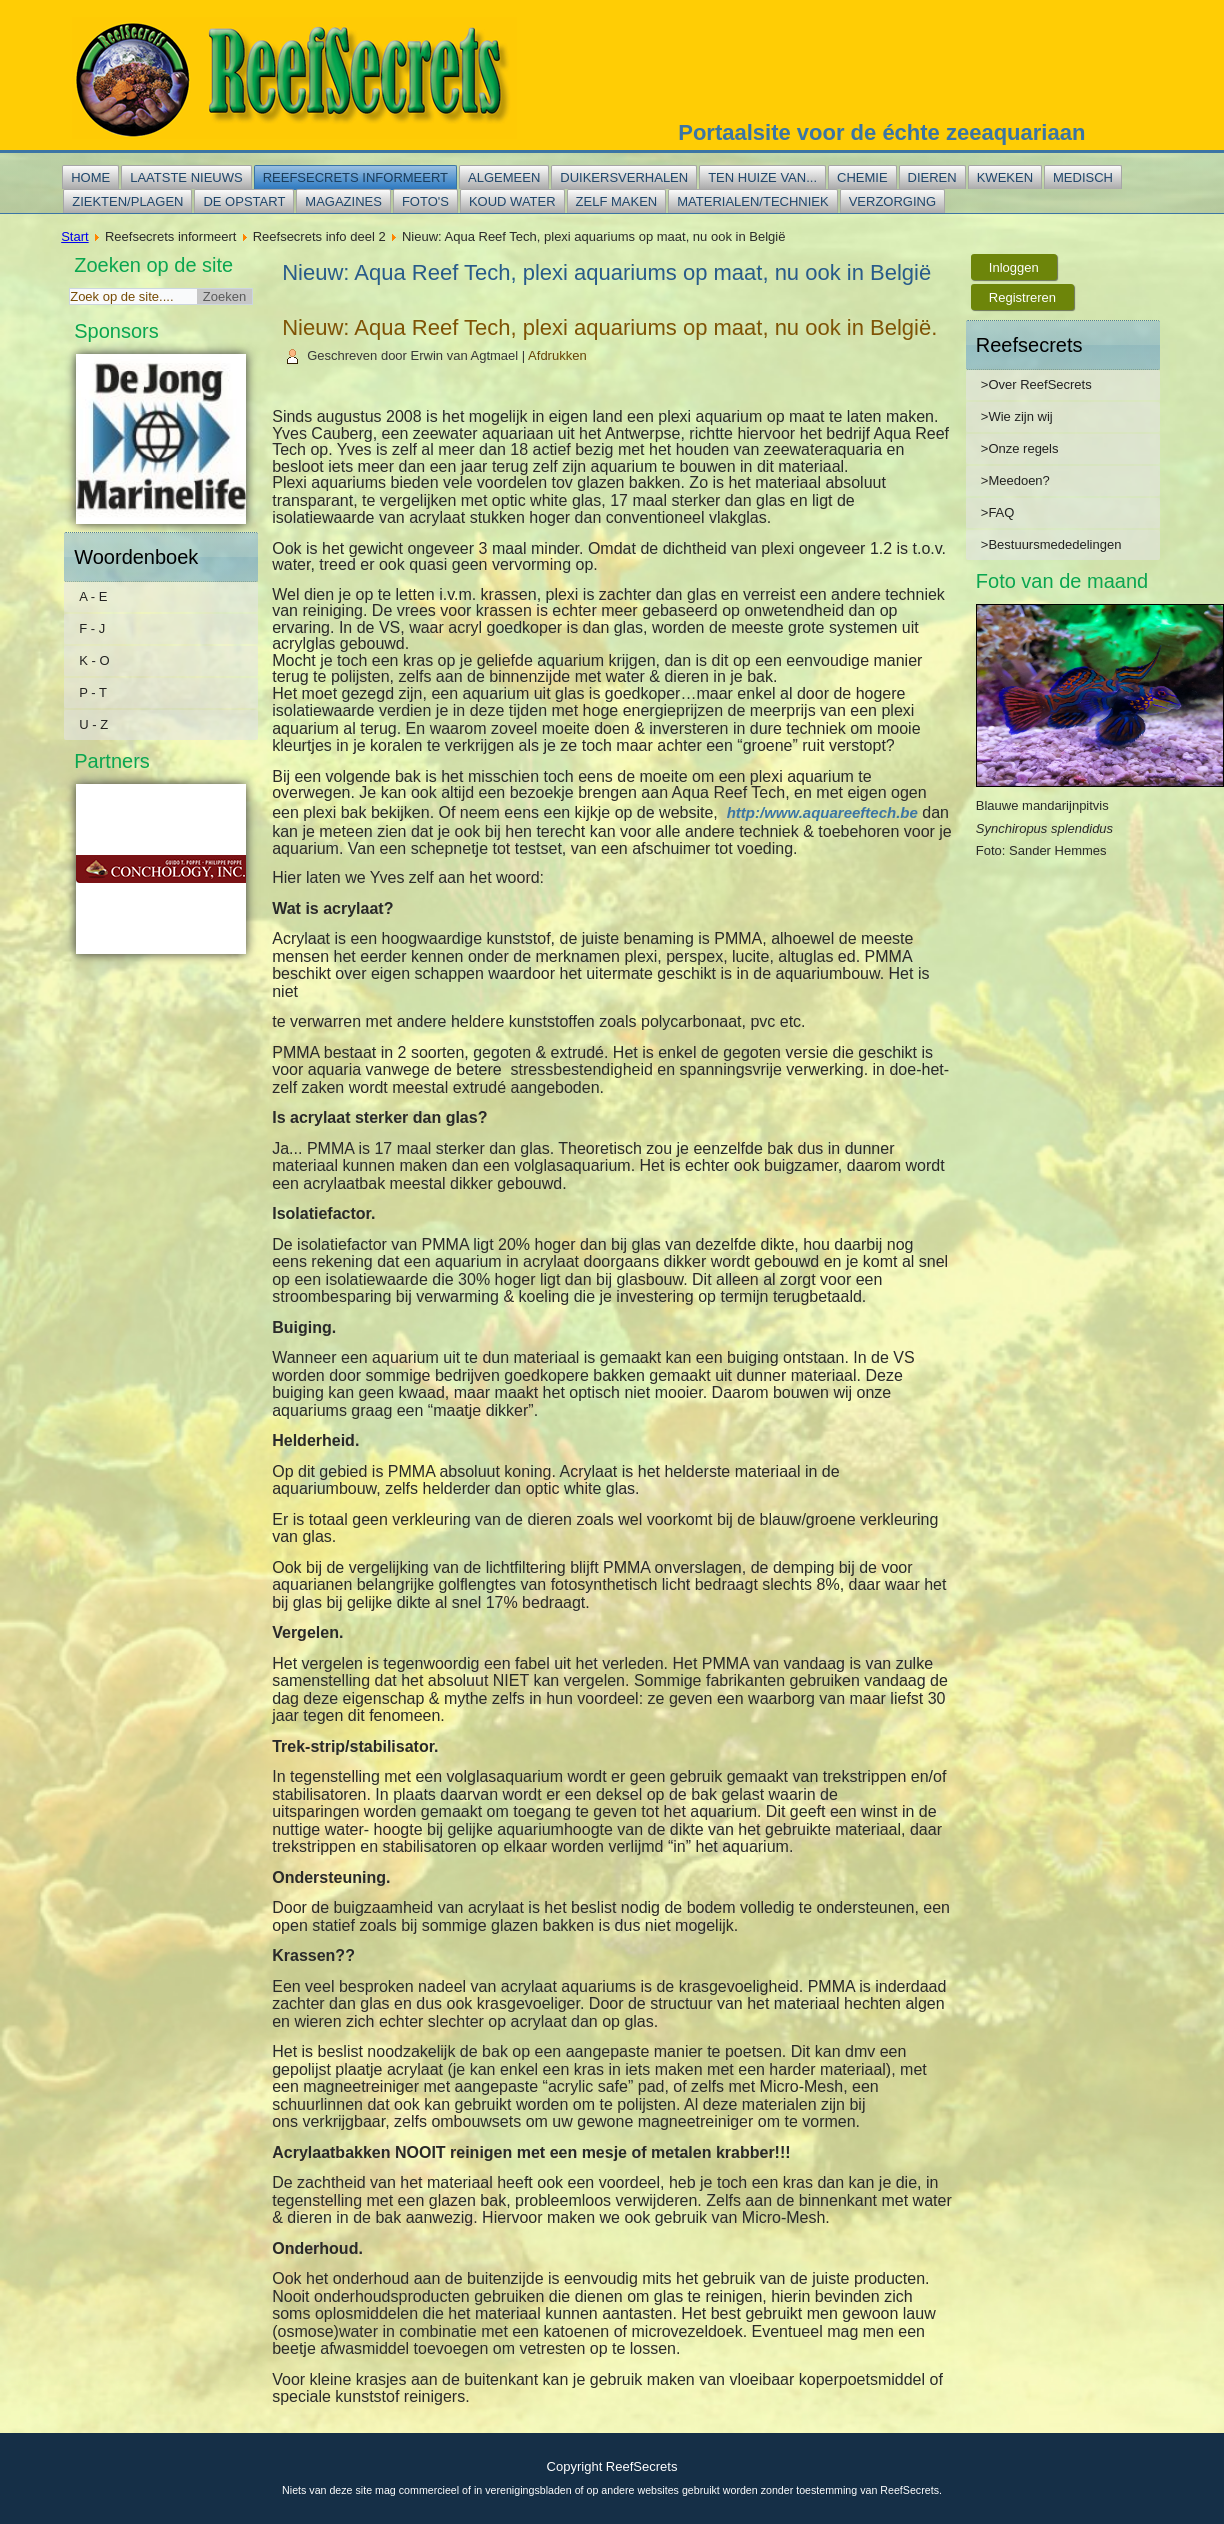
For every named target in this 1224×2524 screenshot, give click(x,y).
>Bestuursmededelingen (1051, 544)
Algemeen (504, 177)
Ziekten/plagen (127, 201)
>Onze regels (1020, 448)
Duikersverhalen (624, 177)
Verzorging (892, 201)
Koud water (512, 201)
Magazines (343, 201)
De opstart (244, 201)
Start (74, 236)
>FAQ (998, 512)
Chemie (862, 177)
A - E (93, 596)
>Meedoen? (1015, 480)
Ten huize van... (762, 177)
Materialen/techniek (752, 201)
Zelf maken (617, 201)
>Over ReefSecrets (1036, 384)
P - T (93, 692)
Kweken (1005, 177)
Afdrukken (557, 355)
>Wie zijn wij (1017, 416)
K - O (94, 660)
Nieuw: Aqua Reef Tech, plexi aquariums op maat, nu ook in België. (609, 327)
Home (90, 177)
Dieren (932, 177)
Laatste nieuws (186, 177)
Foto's (425, 201)
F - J (92, 628)
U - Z (93, 724)
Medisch (1083, 177)
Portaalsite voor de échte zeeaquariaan (881, 132)
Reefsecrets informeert (355, 177)
